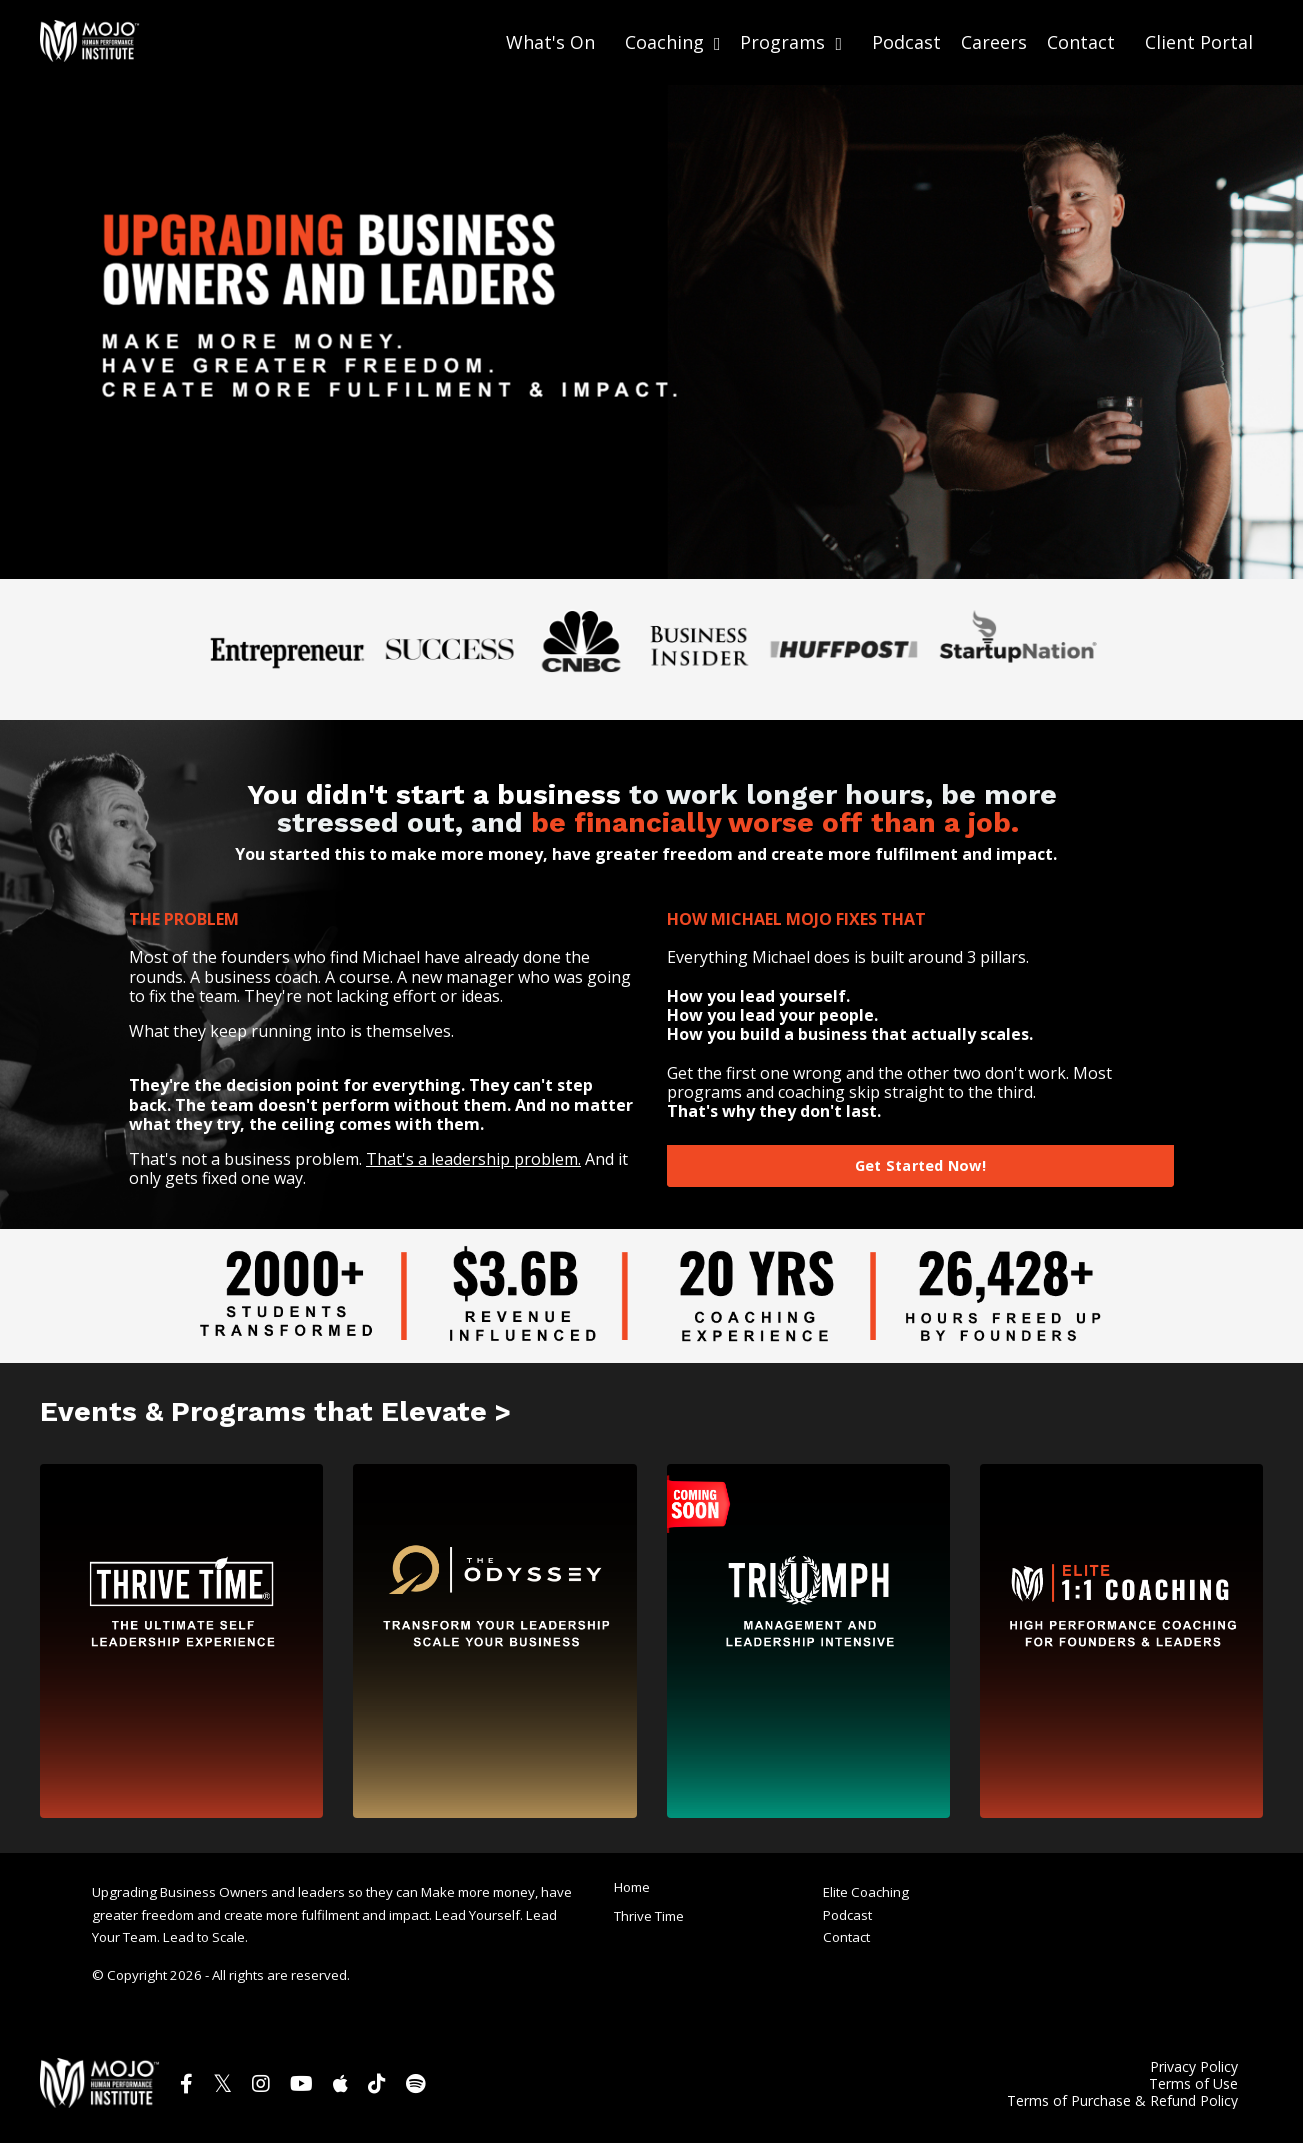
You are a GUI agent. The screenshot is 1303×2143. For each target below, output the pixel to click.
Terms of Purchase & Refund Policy (1122, 2100)
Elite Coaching (866, 1892)
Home (632, 1885)
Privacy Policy (1194, 2066)
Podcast (906, 42)
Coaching (673, 42)
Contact (1081, 42)
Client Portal (1199, 41)
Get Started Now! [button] (920, 1164)
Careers (994, 42)
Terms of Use (1193, 2083)
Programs (791, 42)
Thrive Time (649, 1915)
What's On (550, 42)
